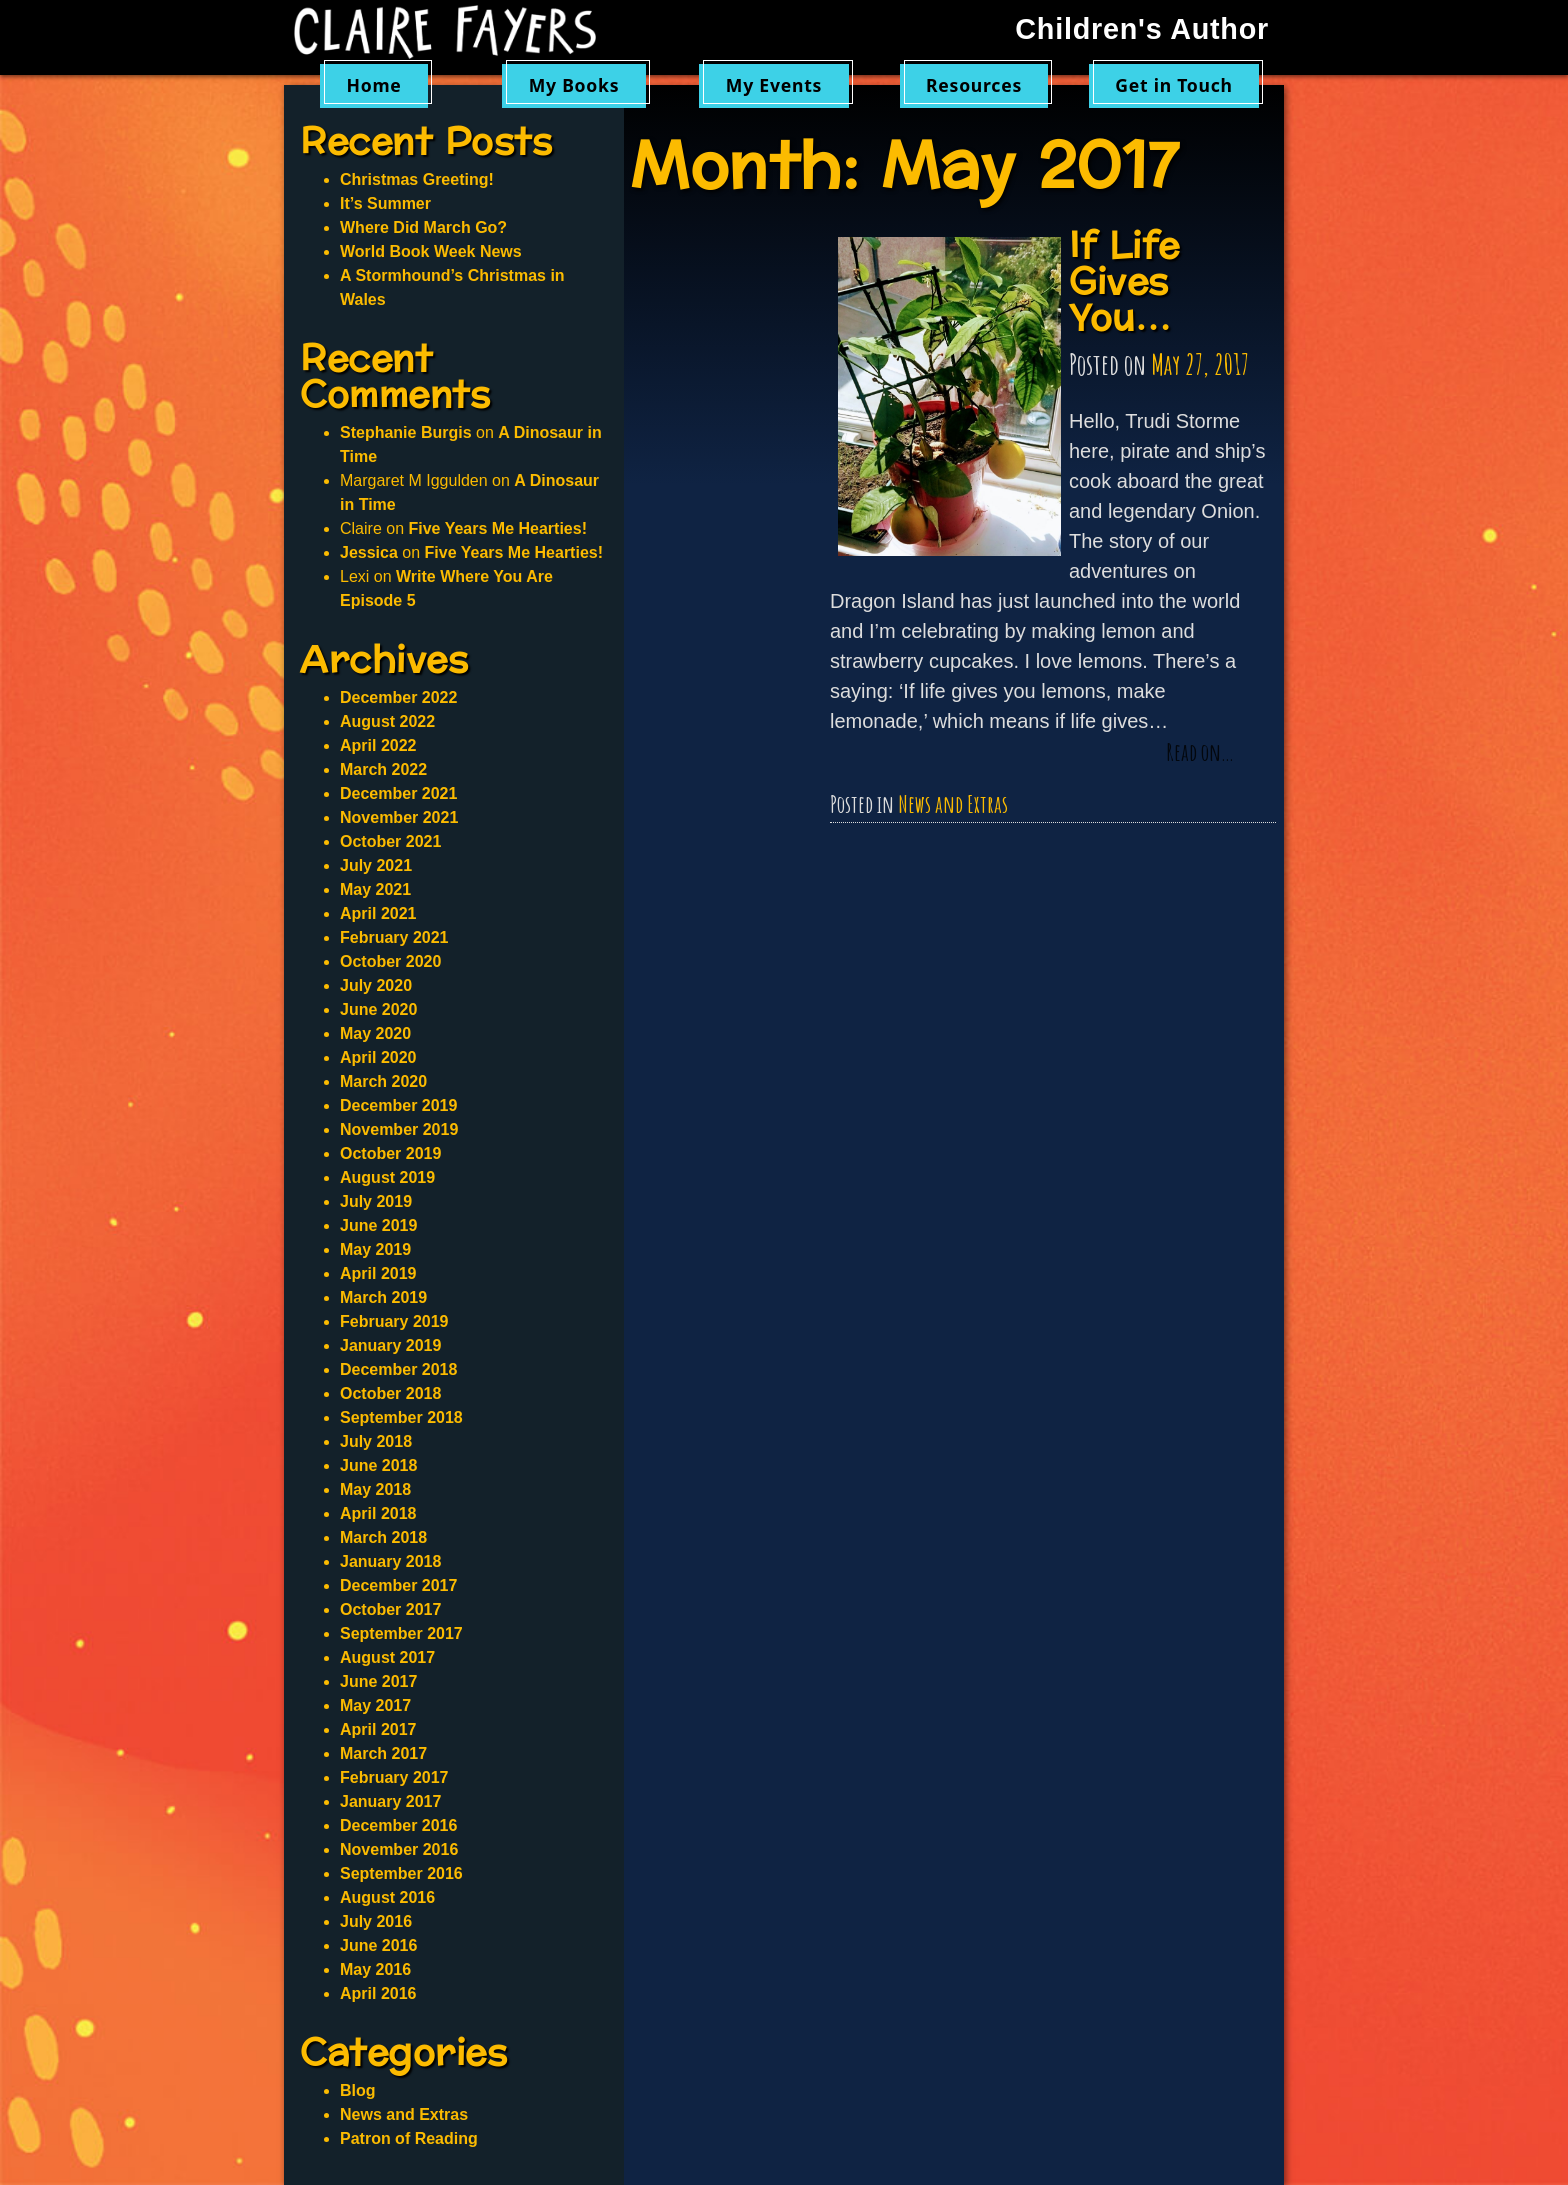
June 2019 (378, 1225)
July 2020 (376, 985)
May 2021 (375, 889)
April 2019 (378, 1273)
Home (373, 85)
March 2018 (383, 1537)
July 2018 (376, 1441)
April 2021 (378, 913)
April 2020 (378, 1057)
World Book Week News (431, 251)
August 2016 (387, 1897)
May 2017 (375, 1705)
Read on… (1200, 753)
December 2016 (398, 1825)
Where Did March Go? (423, 227)
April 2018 (378, 1513)
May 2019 (375, 1249)
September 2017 (401, 1633)
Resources (974, 85)
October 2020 (390, 961)
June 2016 (378, 1945)
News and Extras (953, 804)
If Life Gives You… (1124, 282)
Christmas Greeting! (417, 179)
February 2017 (394, 1777)
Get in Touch (1174, 85)
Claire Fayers (459, 32)
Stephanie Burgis (406, 432)
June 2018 (378, 1465)
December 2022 (398, 697)
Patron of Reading (409, 2138)
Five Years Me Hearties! (497, 528)
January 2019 (390, 1345)
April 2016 (378, 1993)
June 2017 (378, 1681)
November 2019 (399, 1129)
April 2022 (378, 745)
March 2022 (383, 769)
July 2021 (376, 865)
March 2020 (383, 1081)
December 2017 (398, 1585)
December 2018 (398, 1369)
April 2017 (378, 1729)
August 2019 (387, 1177)
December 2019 (398, 1105)
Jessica (369, 552)
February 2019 (394, 1321)
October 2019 (390, 1153)
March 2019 (383, 1297)
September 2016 (401, 1873)
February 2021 (394, 937)
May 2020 (375, 1033)
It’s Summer (385, 203)
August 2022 (387, 721)
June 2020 (378, 1009)
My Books (574, 85)
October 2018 (390, 1393)
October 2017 (390, 1609)
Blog (358, 2090)
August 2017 (387, 1657)
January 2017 (390, 1801)
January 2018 (390, 1561)
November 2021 (399, 817)
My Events (774, 85)
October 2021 (390, 841)
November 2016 (399, 1849)
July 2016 (376, 1921)
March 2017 (383, 1753)
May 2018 (375, 1489)
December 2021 (398, 793)
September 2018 (401, 1417)
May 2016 (375, 1969)
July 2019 (376, 1201)
